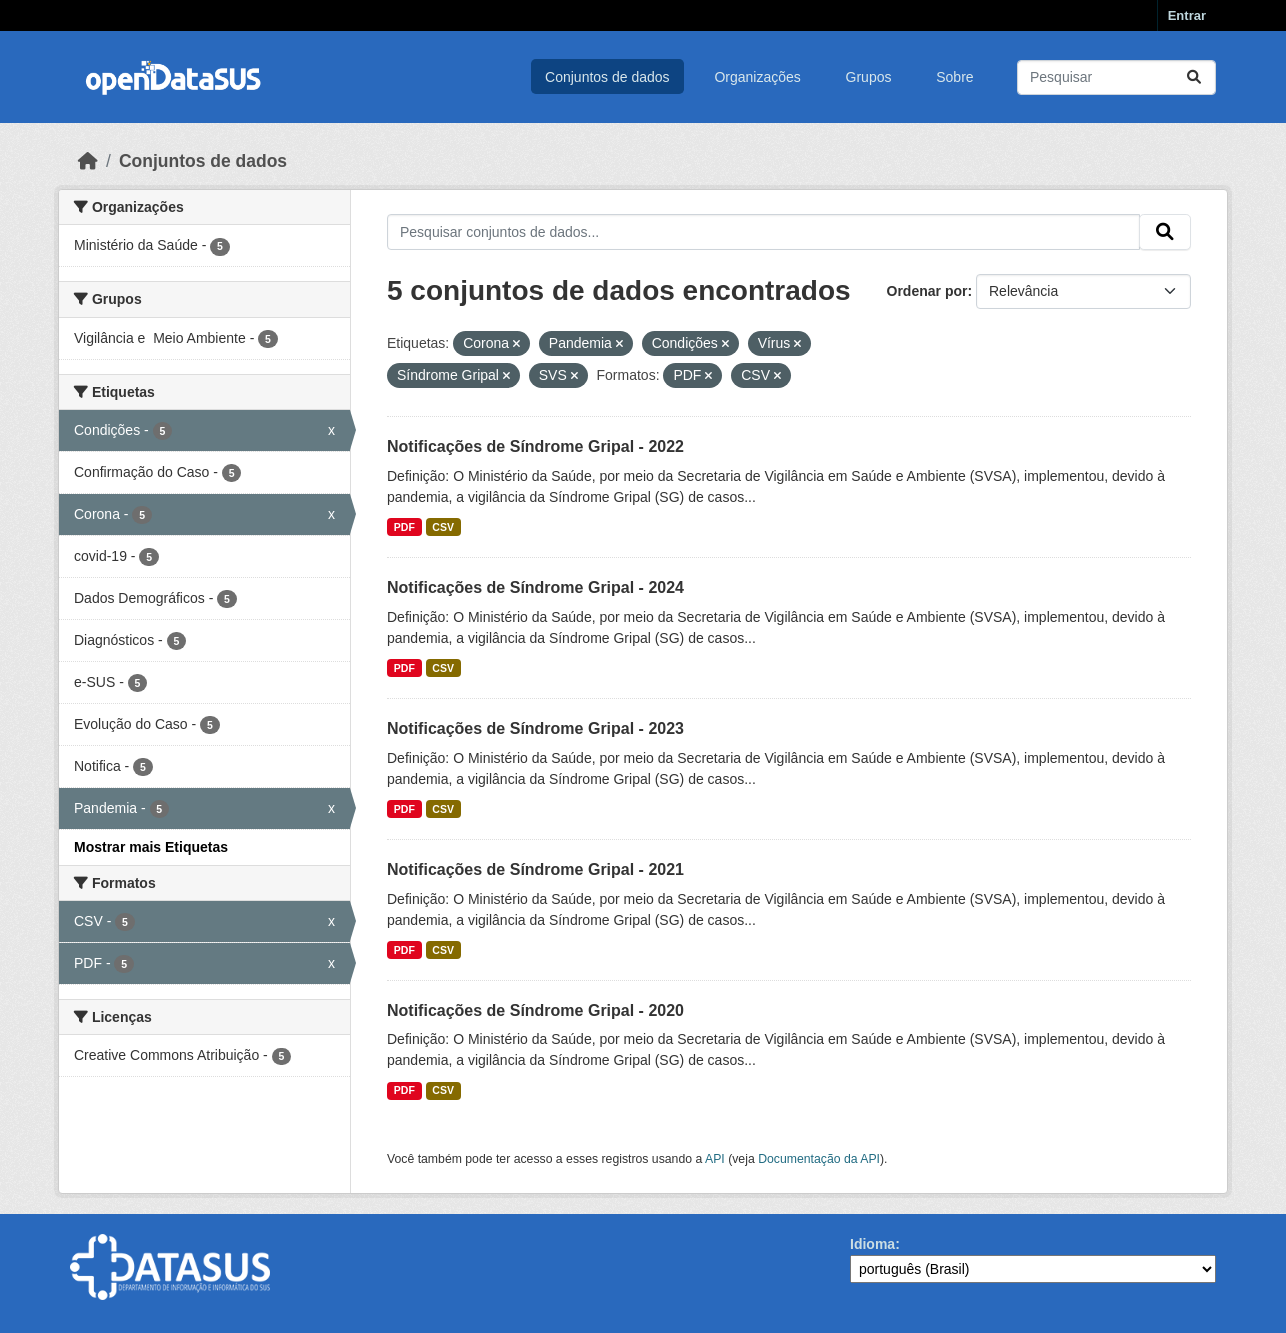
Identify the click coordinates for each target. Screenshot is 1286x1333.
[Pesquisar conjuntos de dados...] (1116, 77)
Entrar (1187, 15)
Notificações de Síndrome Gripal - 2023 (535, 728)
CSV (443, 527)
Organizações (757, 77)
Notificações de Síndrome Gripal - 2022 (535, 446)
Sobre (954, 77)
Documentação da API (819, 1159)
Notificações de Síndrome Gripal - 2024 (535, 587)
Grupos (869, 77)
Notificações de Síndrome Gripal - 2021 (535, 869)
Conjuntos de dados (607, 77)
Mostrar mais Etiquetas (151, 847)
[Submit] (1194, 77)
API (715, 1159)
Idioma (872, 1244)
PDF (404, 527)
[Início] (88, 161)
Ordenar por (927, 291)
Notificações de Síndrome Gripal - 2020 (535, 1010)
